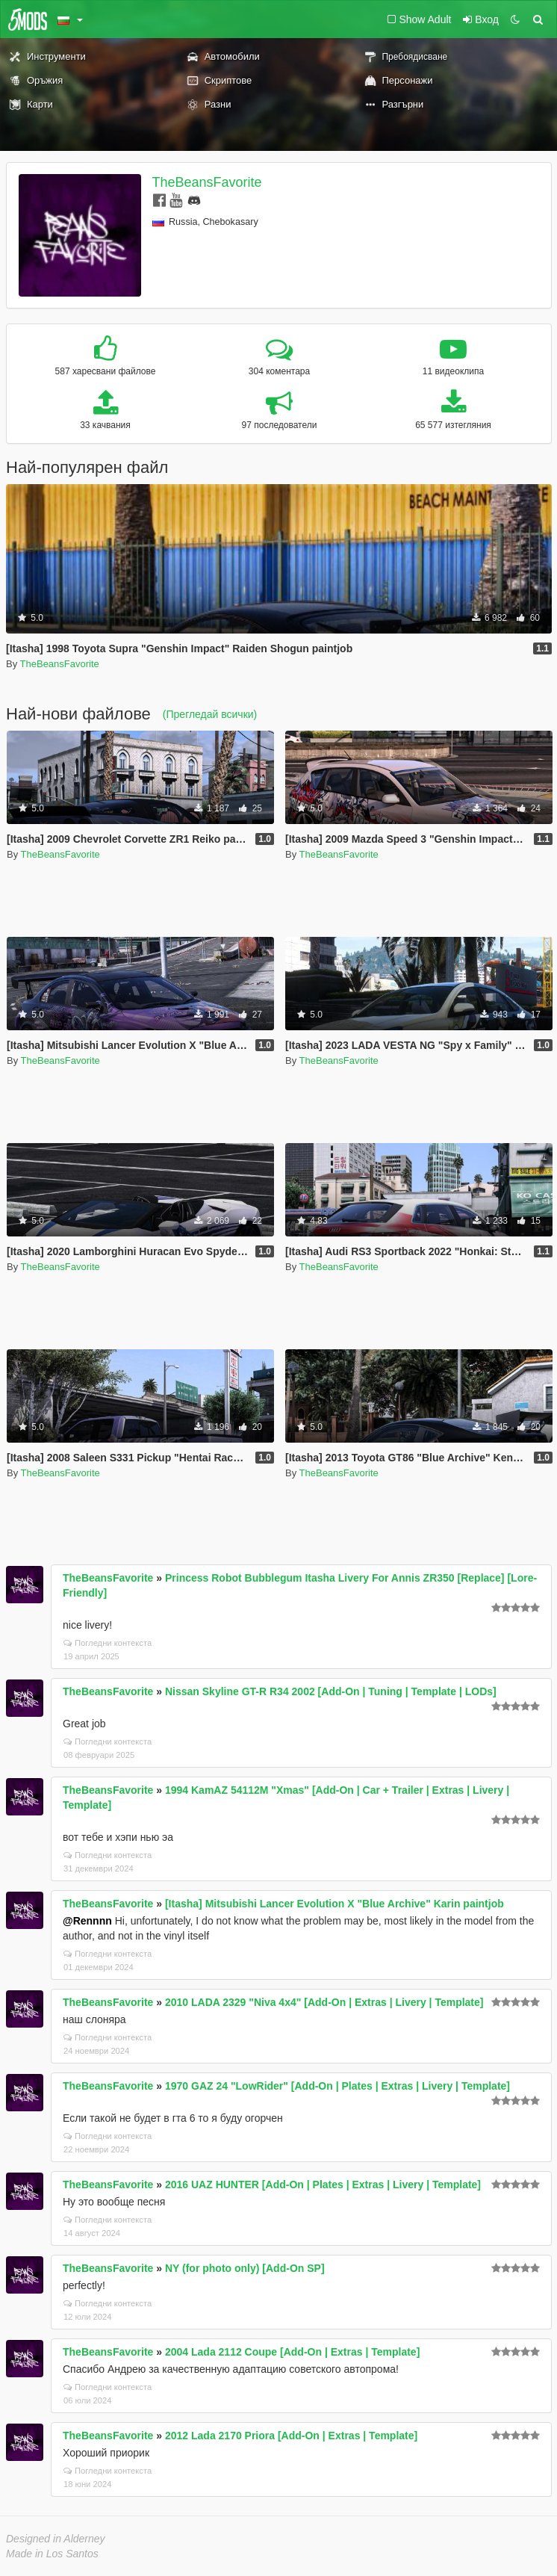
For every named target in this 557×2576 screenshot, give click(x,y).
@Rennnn (87, 1921)
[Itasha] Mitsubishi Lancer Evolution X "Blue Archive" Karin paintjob (334, 1904)
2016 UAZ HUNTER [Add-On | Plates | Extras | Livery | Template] (323, 2184)
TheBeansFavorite (207, 182)
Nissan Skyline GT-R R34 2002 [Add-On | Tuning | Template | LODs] (331, 1691)
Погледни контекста (107, 1642)
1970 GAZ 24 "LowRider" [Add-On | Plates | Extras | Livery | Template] (337, 2086)
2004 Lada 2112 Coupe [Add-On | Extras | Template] (292, 2352)
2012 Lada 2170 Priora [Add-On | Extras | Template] (291, 2436)
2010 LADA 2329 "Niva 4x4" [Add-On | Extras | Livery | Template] (324, 2002)
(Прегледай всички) (210, 714)
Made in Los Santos (52, 2554)
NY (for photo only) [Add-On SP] (245, 2268)
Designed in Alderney (55, 2539)
